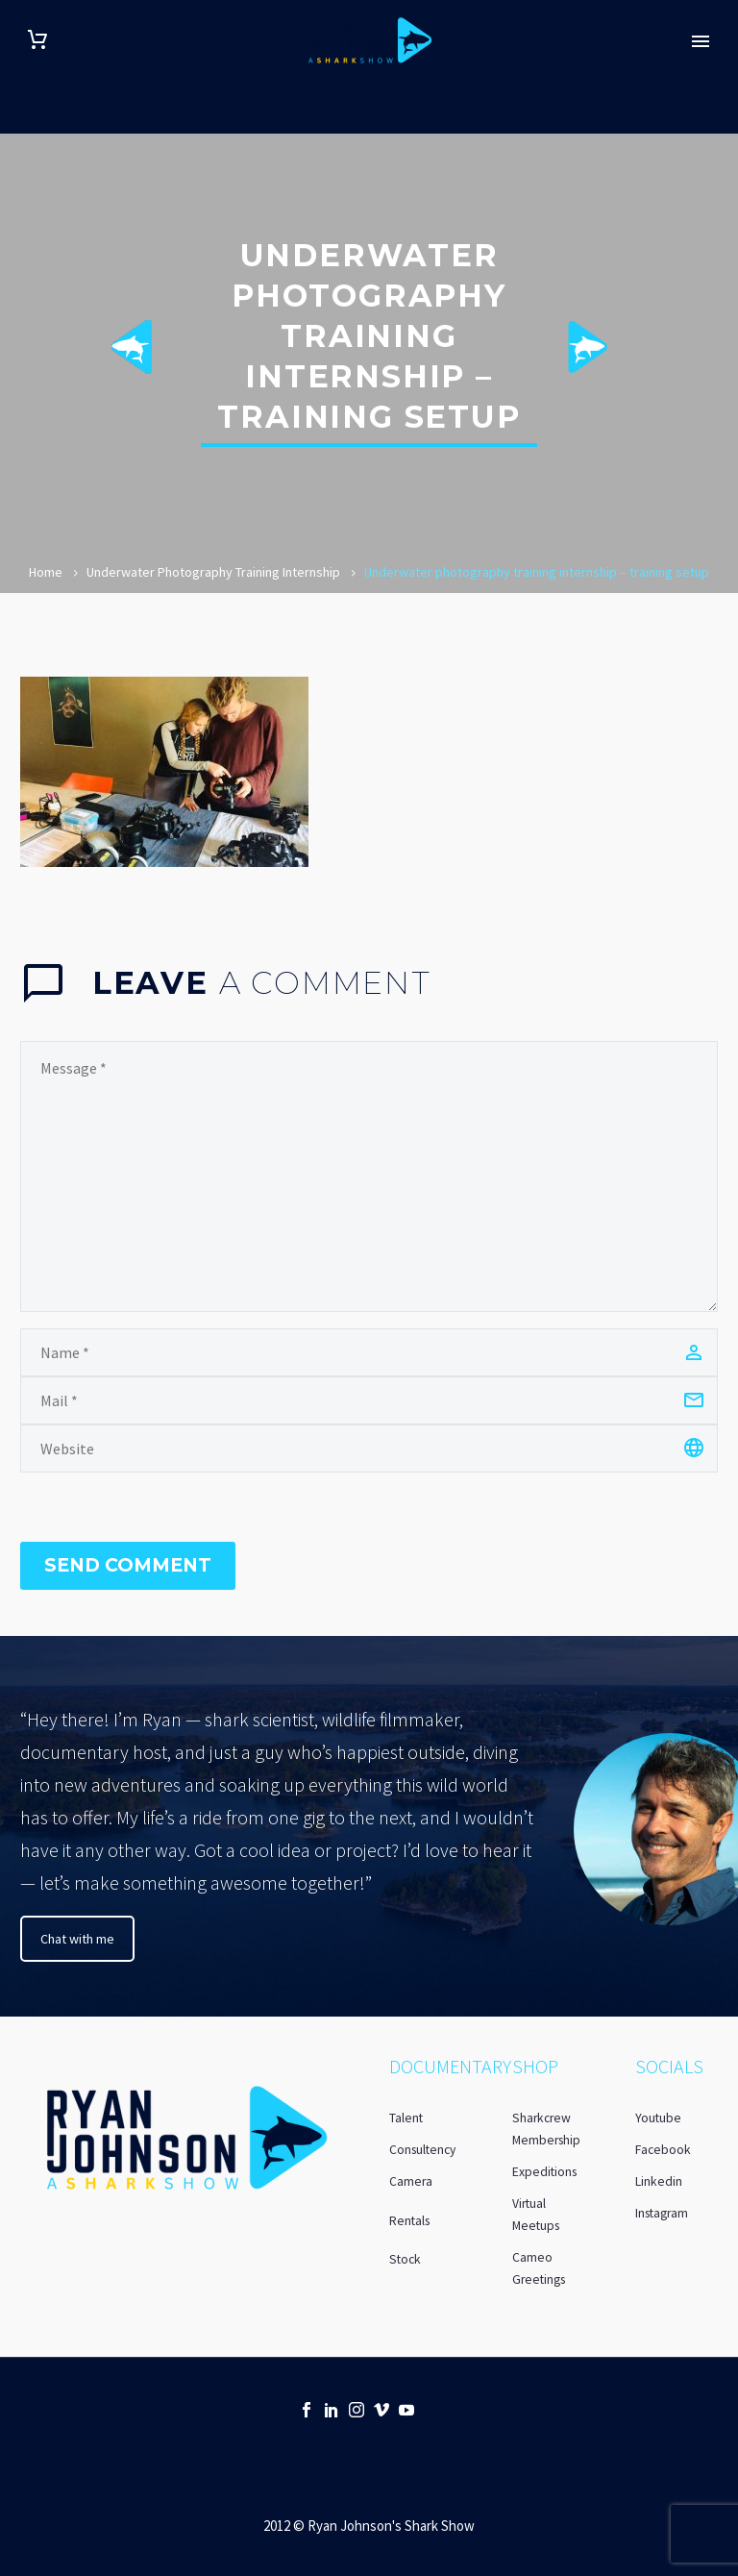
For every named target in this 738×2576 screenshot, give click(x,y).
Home (45, 572)
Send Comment (127, 1565)
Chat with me (77, 1938)
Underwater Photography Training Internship (213, 572)
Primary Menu (700, 41)
